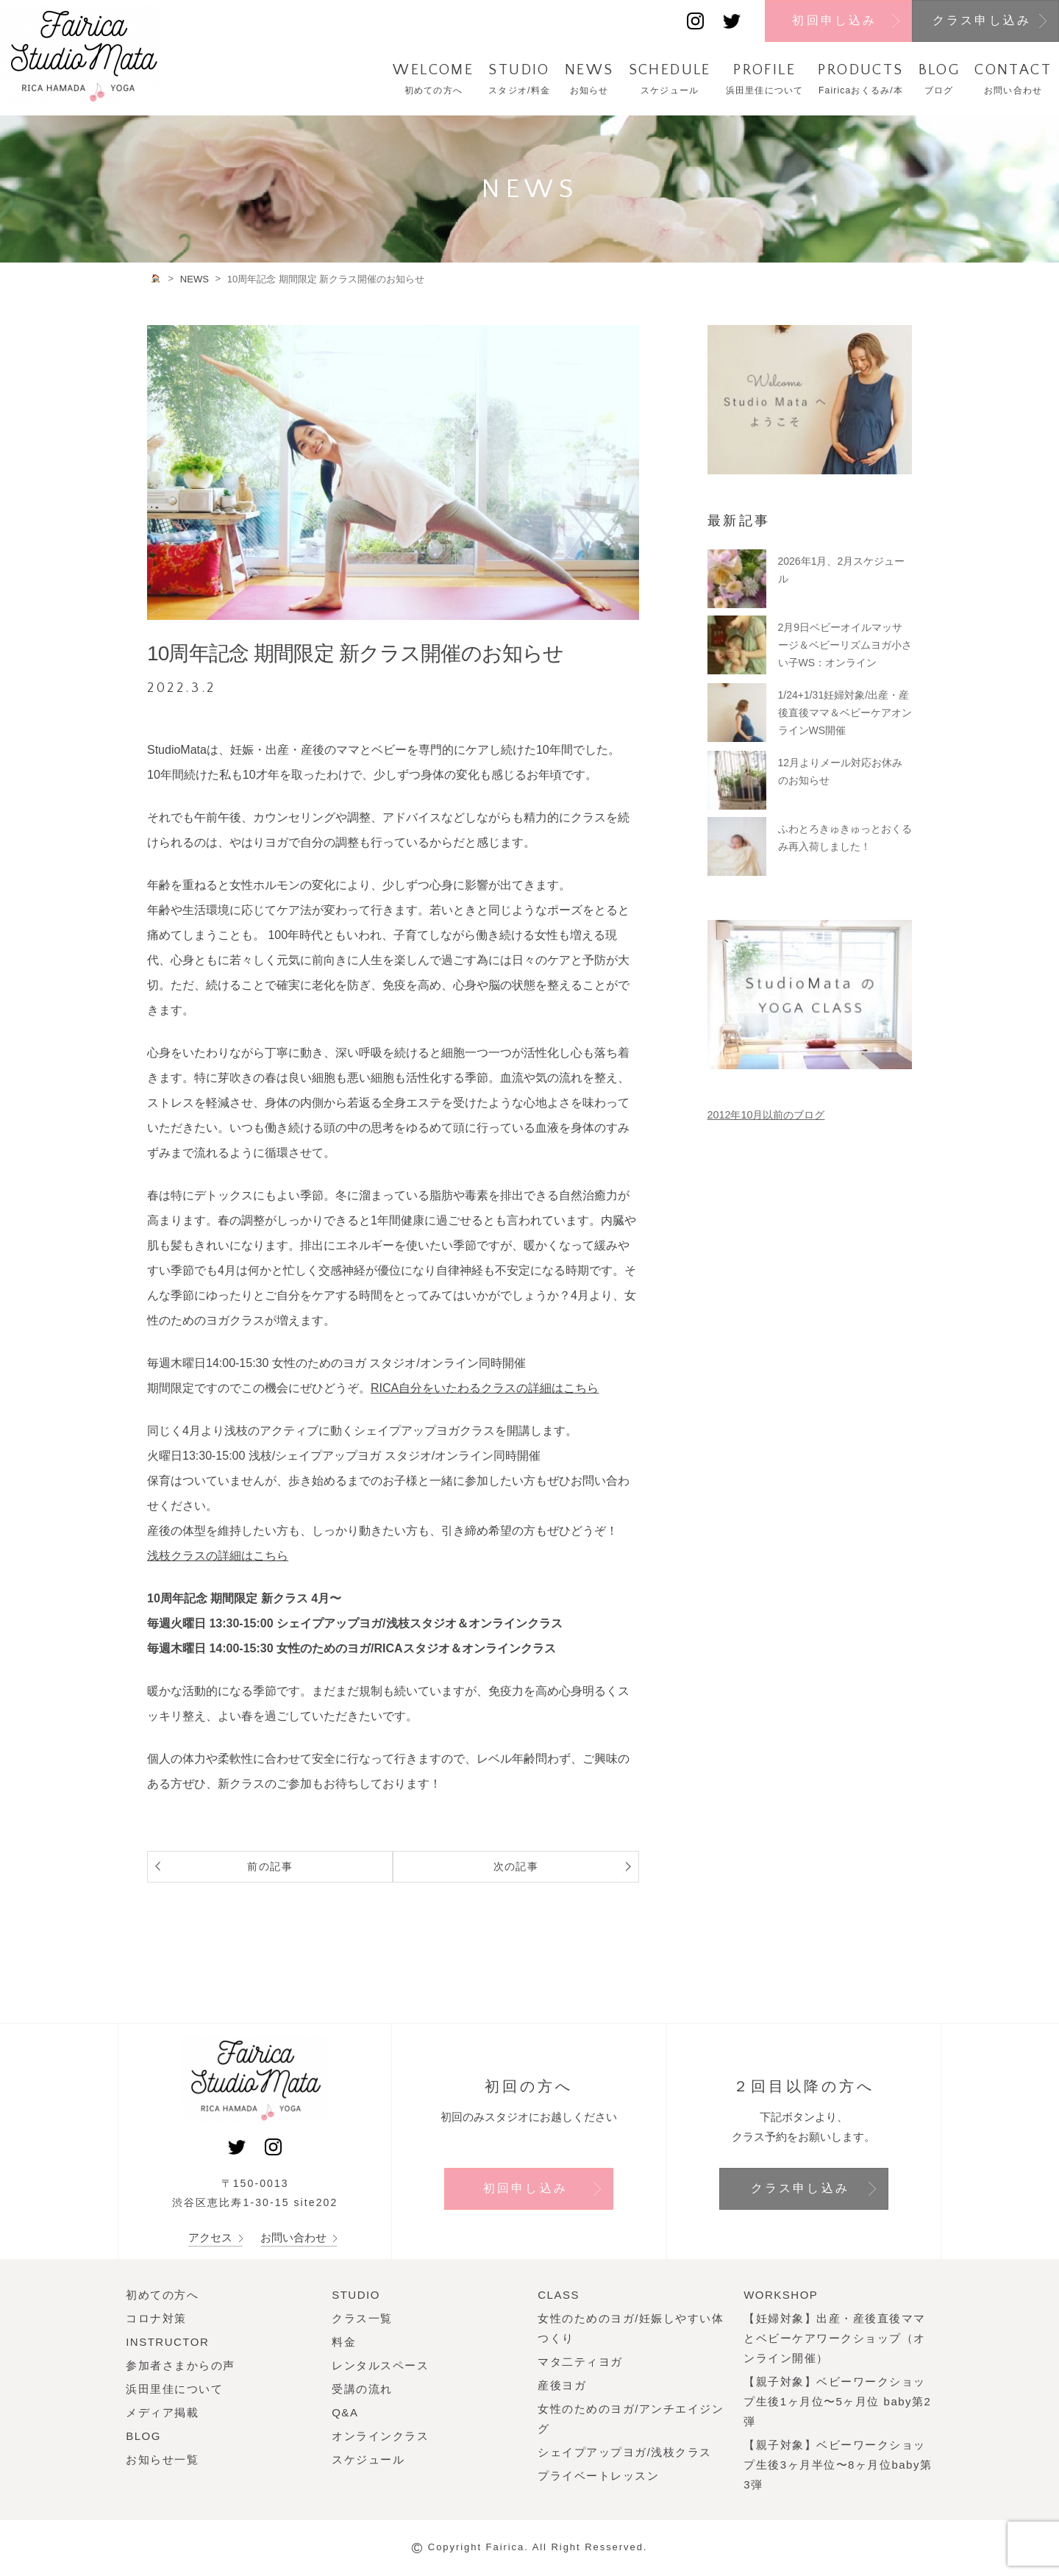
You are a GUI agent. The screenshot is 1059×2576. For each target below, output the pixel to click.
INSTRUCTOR (167, 2342)
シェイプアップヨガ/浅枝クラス (625, 2452)
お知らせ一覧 (162, 2459)
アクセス (215, 2237)
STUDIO (356, 2294)
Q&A (345, 2412)
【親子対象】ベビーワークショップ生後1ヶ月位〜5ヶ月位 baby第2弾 (837, 2401)
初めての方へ (162, 2294)
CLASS (559, 2294)
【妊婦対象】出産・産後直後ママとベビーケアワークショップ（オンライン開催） (835, 2338)
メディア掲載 (162, 2412)
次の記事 (562, 1866)
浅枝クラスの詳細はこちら (217, 1555)
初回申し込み (834, 20)
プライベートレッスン (598, 2475)
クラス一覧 (362, 2318)
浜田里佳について (174, 2389)
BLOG (143, 2436)
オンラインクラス (380, 2436)
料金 (344, 2342)
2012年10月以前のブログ (766, 1115)
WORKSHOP (781, 2294)
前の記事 (224, 1866)
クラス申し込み (982, 20)
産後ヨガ (562, 2385)
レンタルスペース (380, 2365)
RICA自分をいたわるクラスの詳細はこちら (485, 1388)
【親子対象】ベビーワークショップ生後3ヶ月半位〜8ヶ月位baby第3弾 (838, 2464)
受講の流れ (362, 2389)
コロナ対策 (156, 2318)
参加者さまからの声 (180, 2365)
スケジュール (368, 2459)
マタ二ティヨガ (580, 2361)
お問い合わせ (298, 2237)
